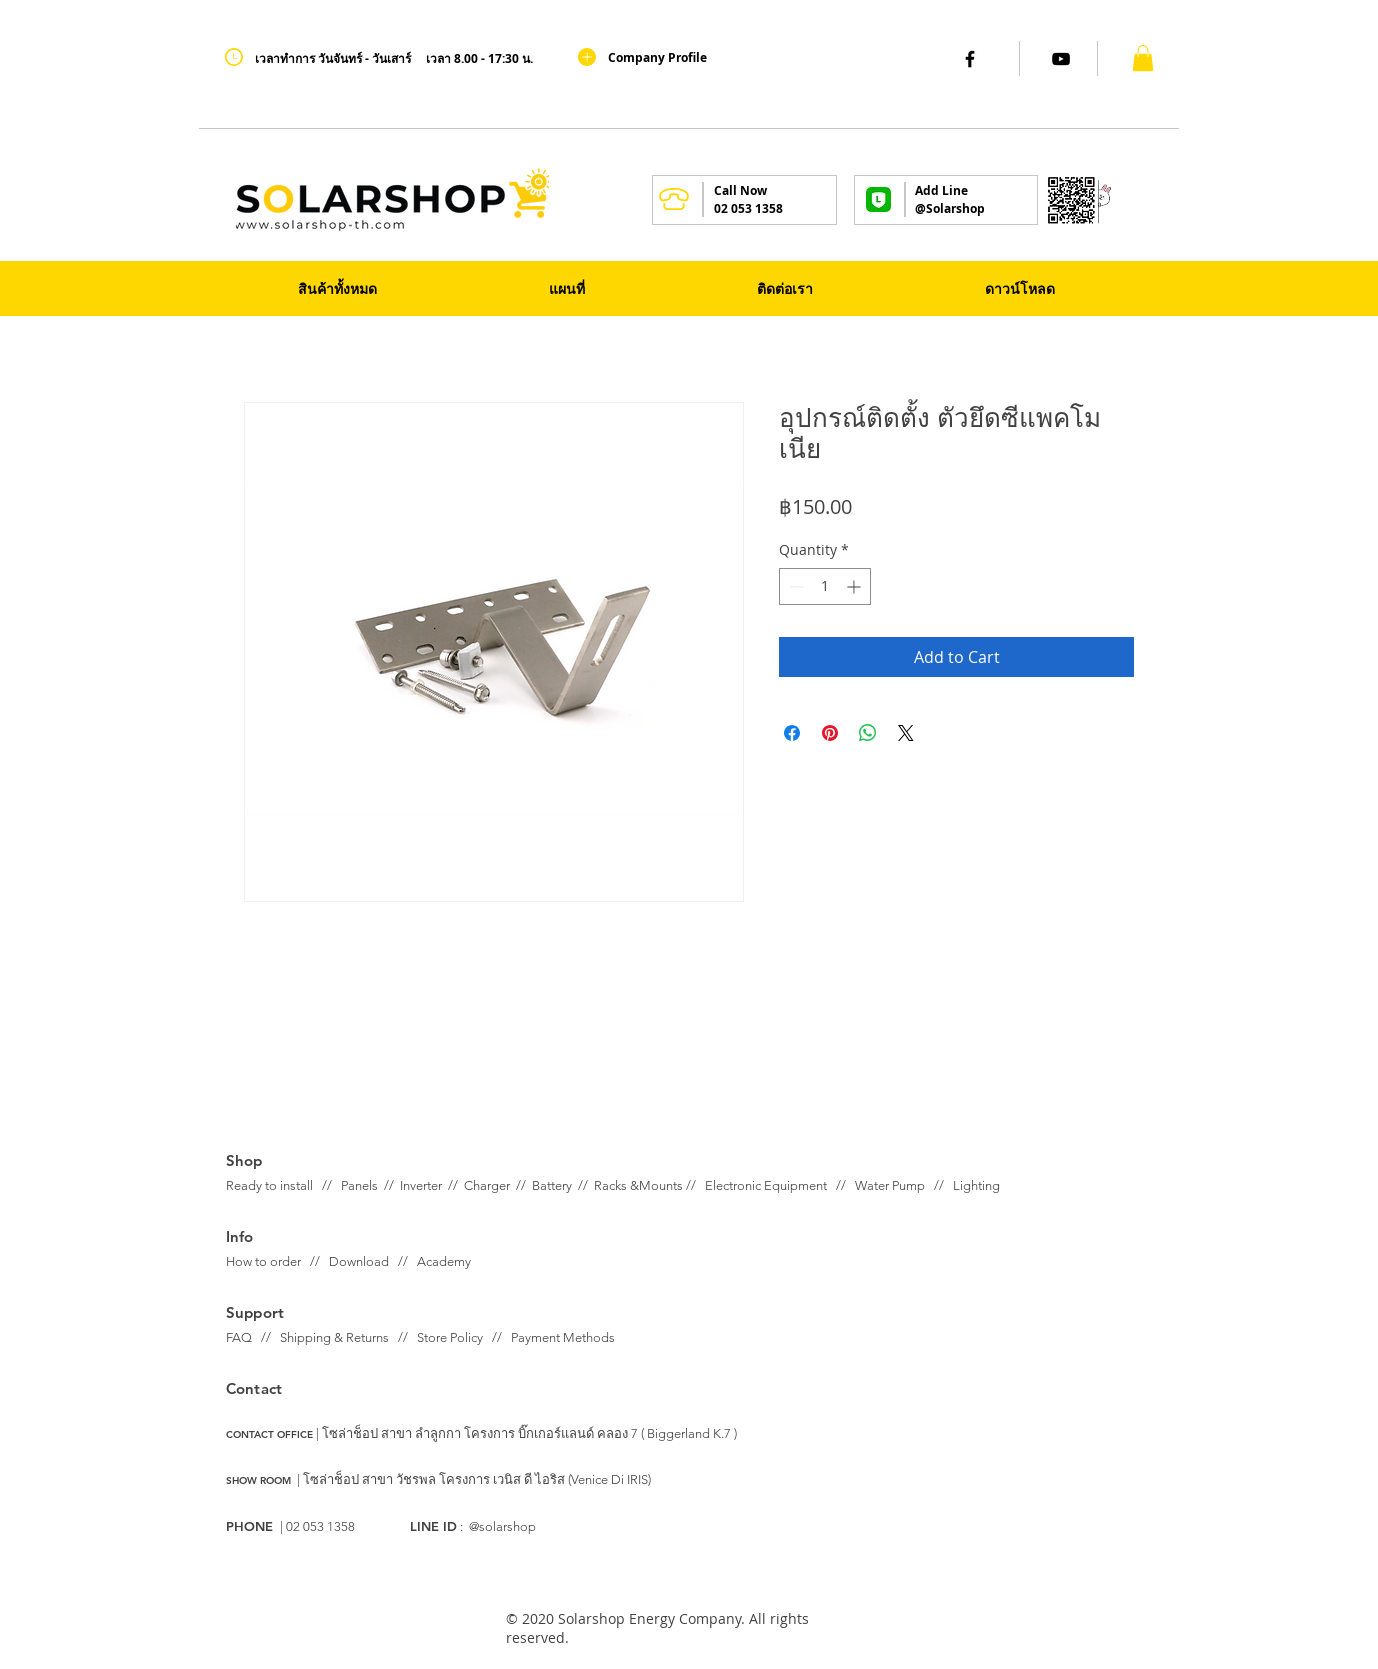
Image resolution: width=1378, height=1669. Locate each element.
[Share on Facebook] (792, 733)
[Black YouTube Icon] (1061, 59)
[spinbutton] (825, 586)
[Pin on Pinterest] (830, 733)
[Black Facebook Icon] (970, 59)
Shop (244, 1160)
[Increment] (855, 586)
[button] (1143, 58)
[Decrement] (794, 586)
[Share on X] (906, 733)
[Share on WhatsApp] (868, 733)
